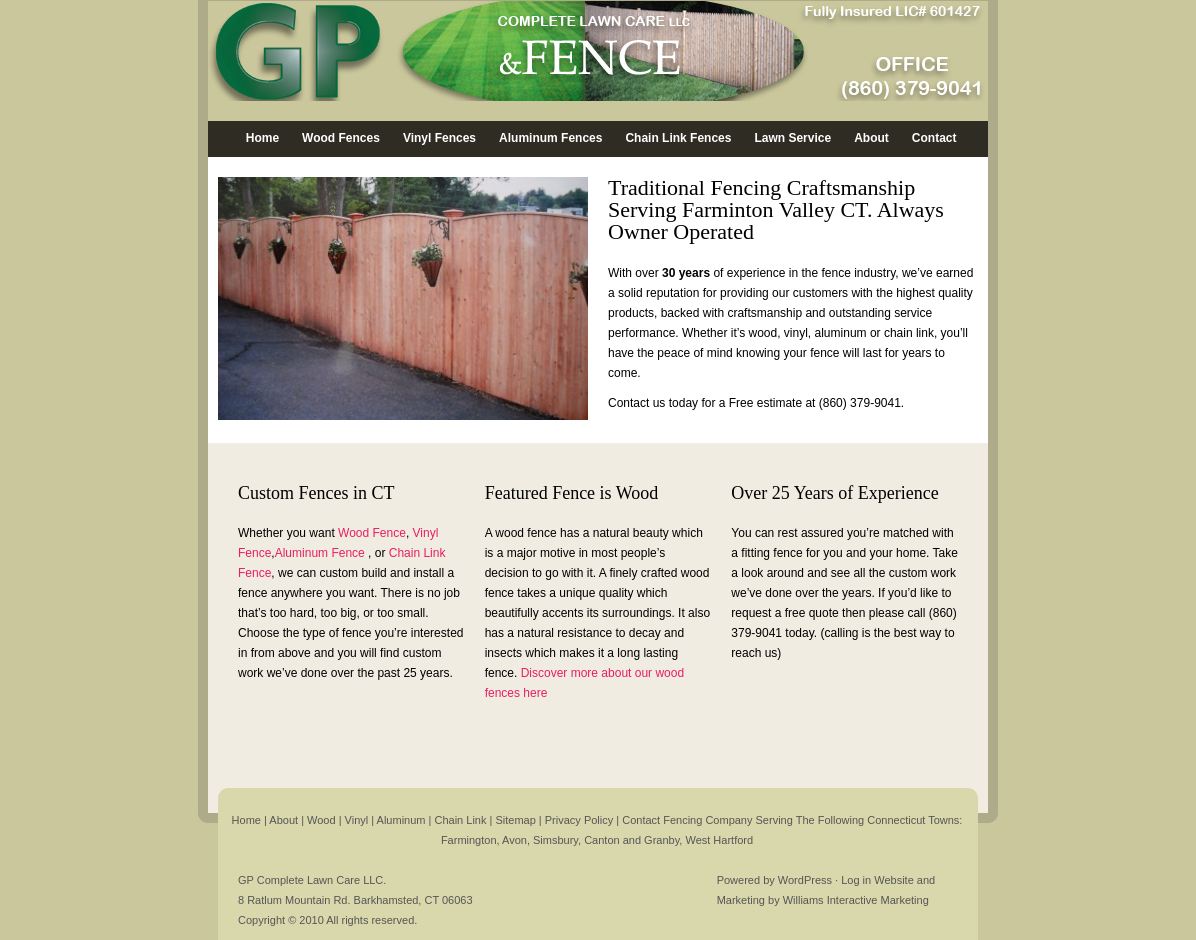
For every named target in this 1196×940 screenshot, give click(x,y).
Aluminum (403, 820)
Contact (934, 138)
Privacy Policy (579, 820)
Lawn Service (792, 138)
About (871, 138)
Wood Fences (341, 138)
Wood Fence (372, 533)
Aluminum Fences (550, 138)
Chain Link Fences (678, 138)
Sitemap (516, 820)
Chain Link (460, 820)
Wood (323, 820)
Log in (856, 880)
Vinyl (358, 820)
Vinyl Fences (439, 138)
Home (262, 138)
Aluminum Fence (320, 553)
